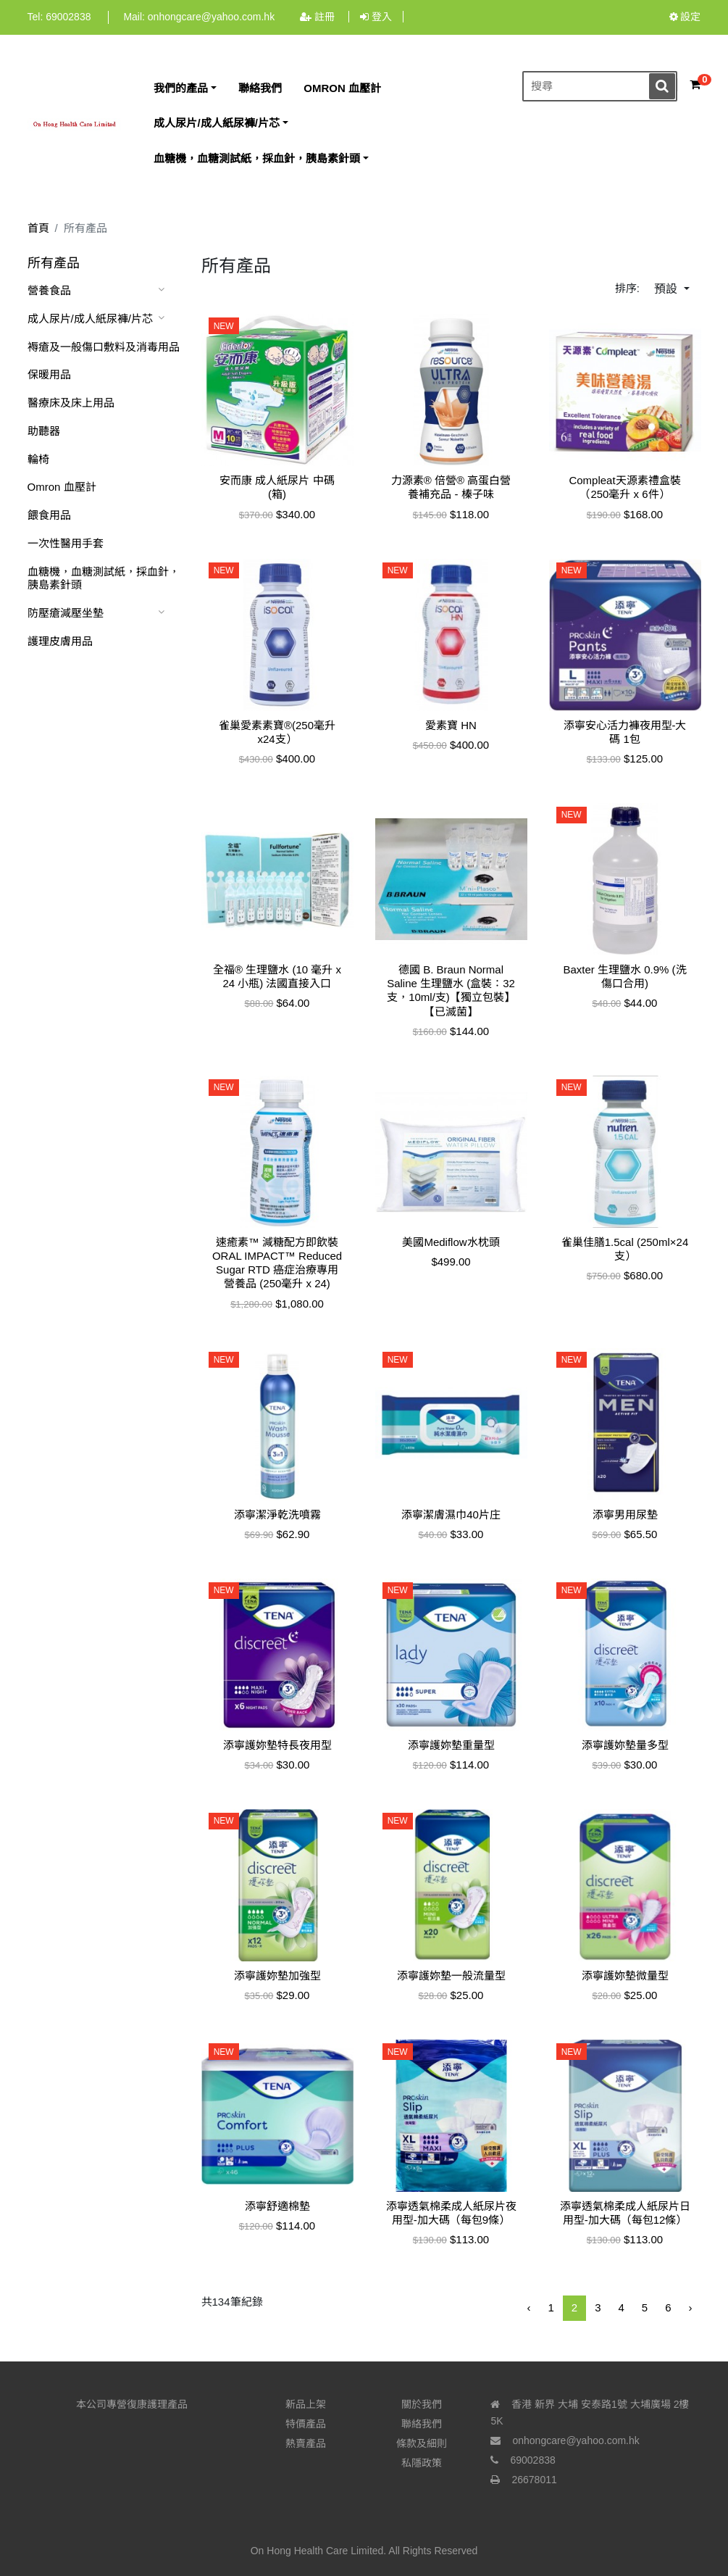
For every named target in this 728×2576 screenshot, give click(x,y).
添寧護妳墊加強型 (277, 1975)
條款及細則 (421, 2443)
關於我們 (421, 2404)
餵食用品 (49, 515)
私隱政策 (421, 2463)
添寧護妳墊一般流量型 (451, 1975)
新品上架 (305, 2404)
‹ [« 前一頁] (528, 2307)
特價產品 (305, 2424)
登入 (376, 16)
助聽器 (44, 431)
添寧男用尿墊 (625, 1514)
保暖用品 (49, 374)
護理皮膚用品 (60, 641)
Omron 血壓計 (62, 487)
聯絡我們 (421, 2424)
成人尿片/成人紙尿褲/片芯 (90, 318)
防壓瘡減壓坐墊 (66, 613)
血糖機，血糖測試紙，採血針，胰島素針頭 (104, 578)
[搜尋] (599, 86)
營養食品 (49, 290)
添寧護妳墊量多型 (625, 1745)
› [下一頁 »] (691, 2307)
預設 (667, 289)
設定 (685, 16)
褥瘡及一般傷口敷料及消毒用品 (104, 347)
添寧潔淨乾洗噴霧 (277, 1514)
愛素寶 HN (451, 725)
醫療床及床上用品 (71, 402)
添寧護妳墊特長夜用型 (277, 1745)
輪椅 (38, 459)
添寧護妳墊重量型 (451, 1745)
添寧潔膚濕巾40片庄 (451, 1514)
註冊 (319, 16)
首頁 (38, 228)
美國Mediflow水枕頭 (450, 1242)
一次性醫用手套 (66, 543)
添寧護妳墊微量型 (625, 1975)
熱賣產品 (305, 2443)
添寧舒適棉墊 (277, 2206)
